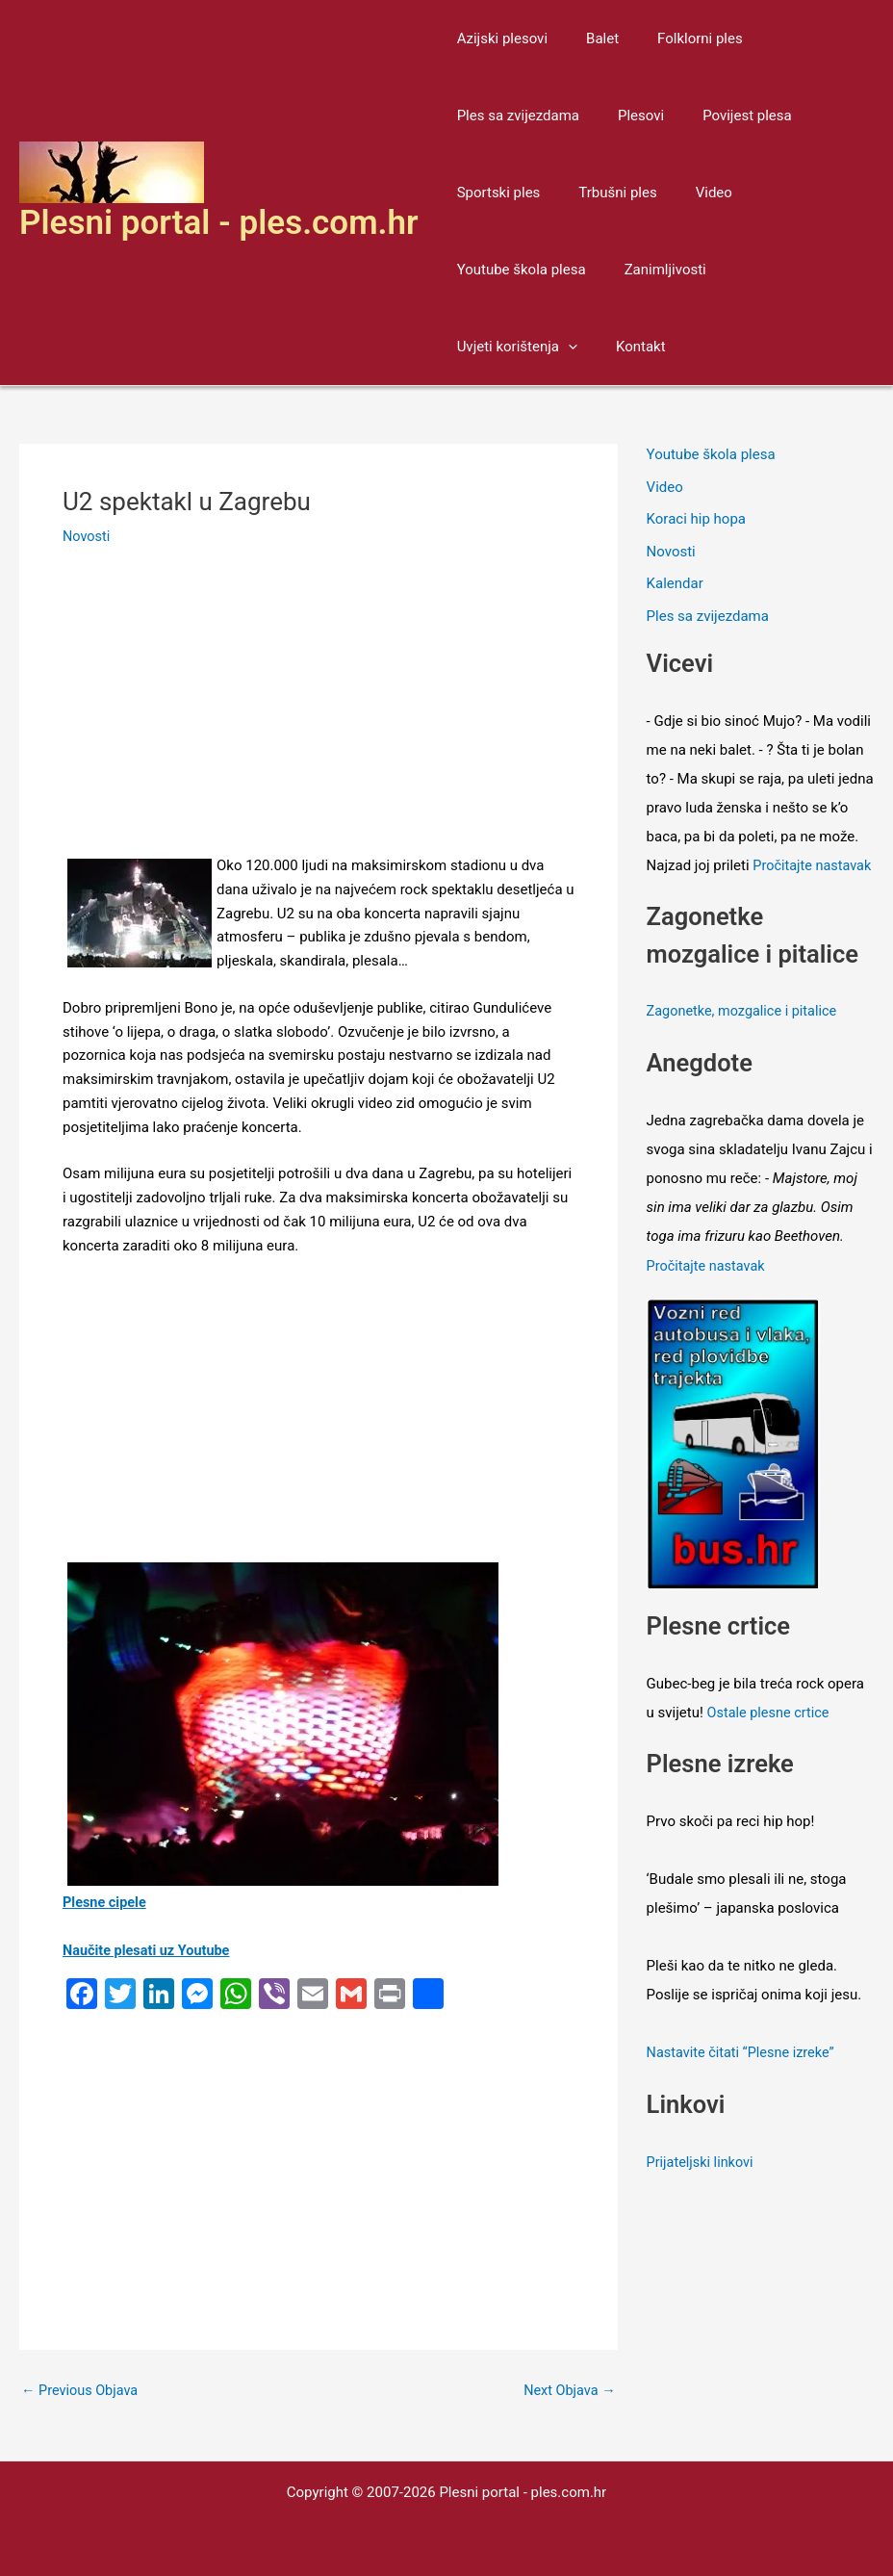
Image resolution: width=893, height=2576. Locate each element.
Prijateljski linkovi (702, 2186)
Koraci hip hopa (696, 519)
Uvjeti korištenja (781, 269)
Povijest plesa (723, 115)
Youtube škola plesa (516, 269)
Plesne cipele (106, 1902)
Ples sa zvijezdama (513, 115)
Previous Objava (81, 2390)
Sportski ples (494, 192)
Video (690, 192)
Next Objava (567, 2390)
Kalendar (675, 584)
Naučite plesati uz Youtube (149, 1950)
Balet (588, 38)
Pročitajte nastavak (708, 1292)
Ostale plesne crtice (770, 1738)
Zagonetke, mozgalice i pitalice (745, 1040)
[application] (832, 269)
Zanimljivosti (651, 269)
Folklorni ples (676, 38)
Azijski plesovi (497, 38)
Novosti (87, 536)
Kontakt (477, 346)
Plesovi (626, 115)
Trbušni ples (603, 192)
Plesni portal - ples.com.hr (219, 223)
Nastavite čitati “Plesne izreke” (744, 2078)
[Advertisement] (318, 711)
